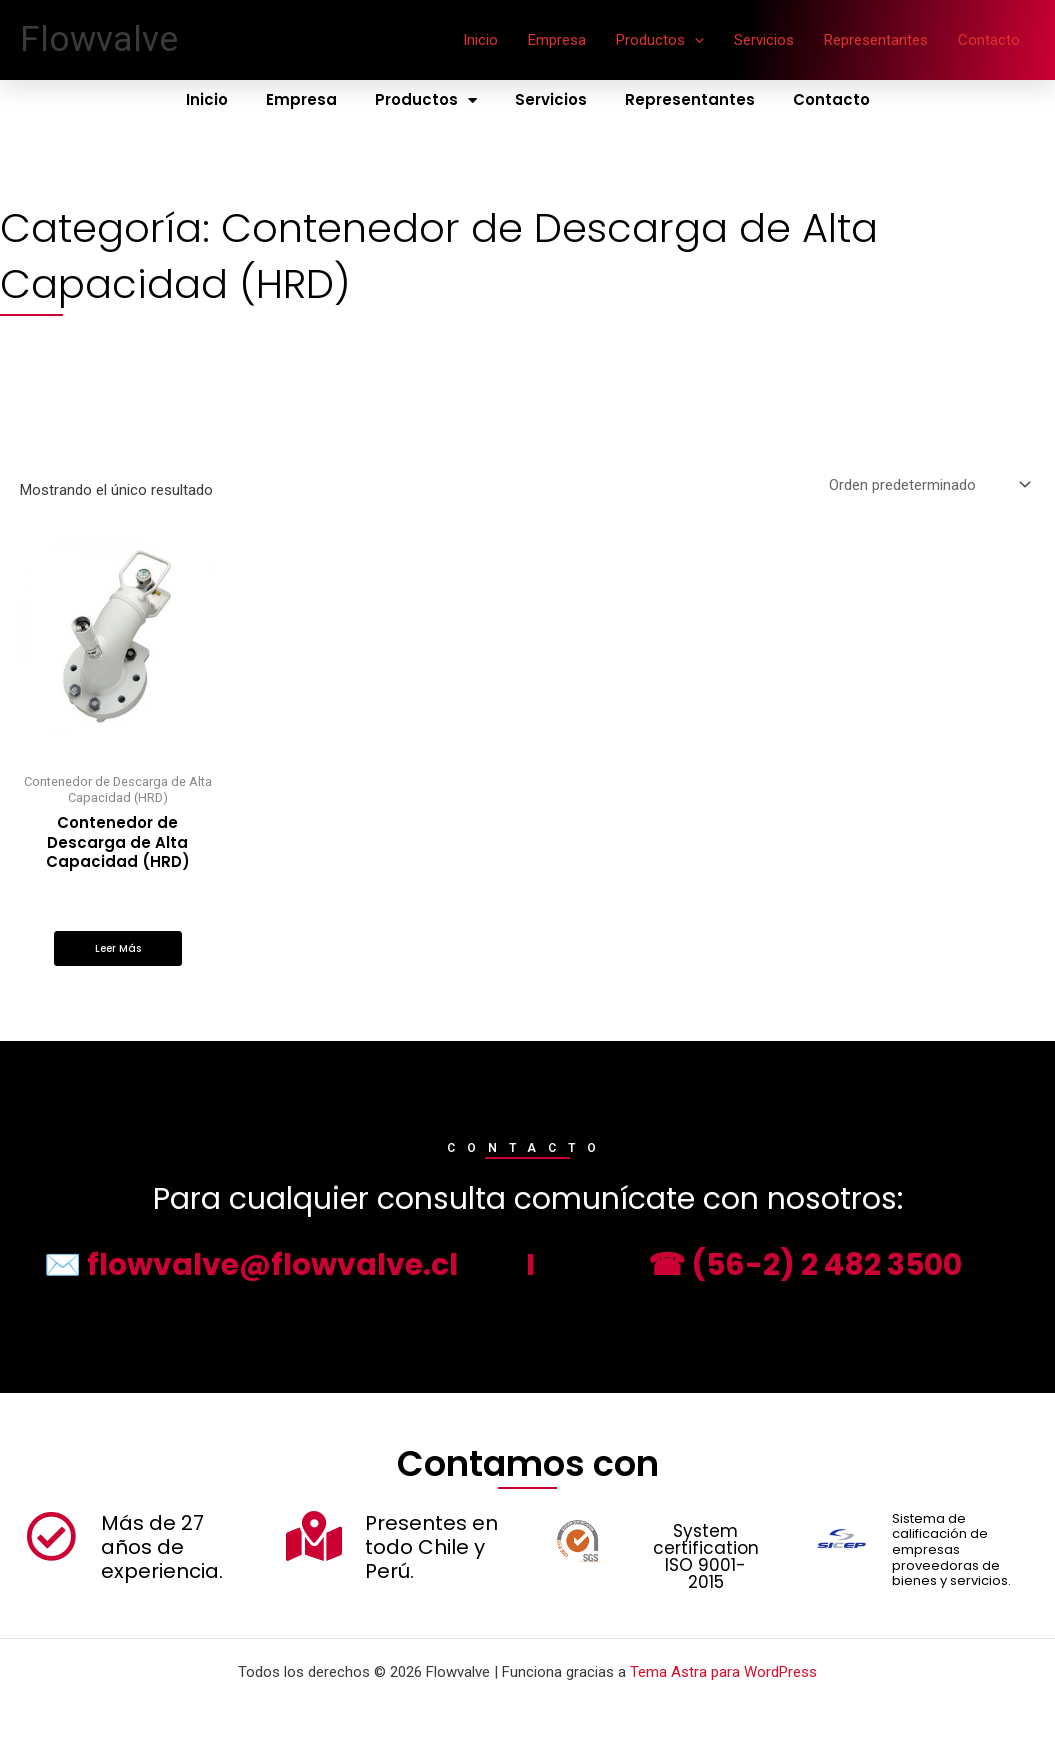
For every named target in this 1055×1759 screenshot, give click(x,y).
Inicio (480, 40)
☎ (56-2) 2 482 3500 (805, 1265)
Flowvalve (99, 39)
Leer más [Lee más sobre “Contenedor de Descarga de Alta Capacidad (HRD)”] (118, 948)
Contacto (989, 40)
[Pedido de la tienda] (928, 484)
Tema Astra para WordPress (723, 1672)
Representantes (876, 40)
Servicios (764, 40)
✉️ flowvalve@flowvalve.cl (251, 1265)
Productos (660, 40)
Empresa (557, 40)
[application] (694, 40)
